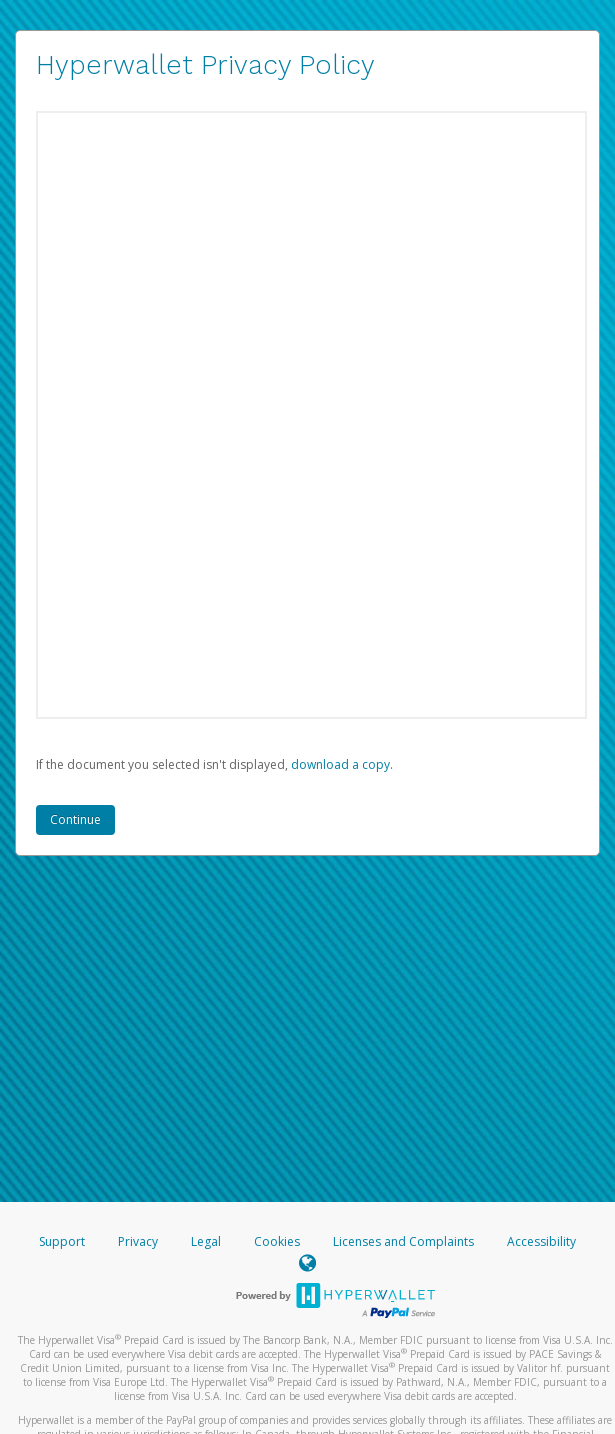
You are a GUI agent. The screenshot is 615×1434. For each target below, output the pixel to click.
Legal (206, 1241)
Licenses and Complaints (405, 1241)
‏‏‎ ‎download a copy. (340, 764)
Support (62, 1241)
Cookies (277, 1241)
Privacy (138, 1241)
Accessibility (541, 1241)
